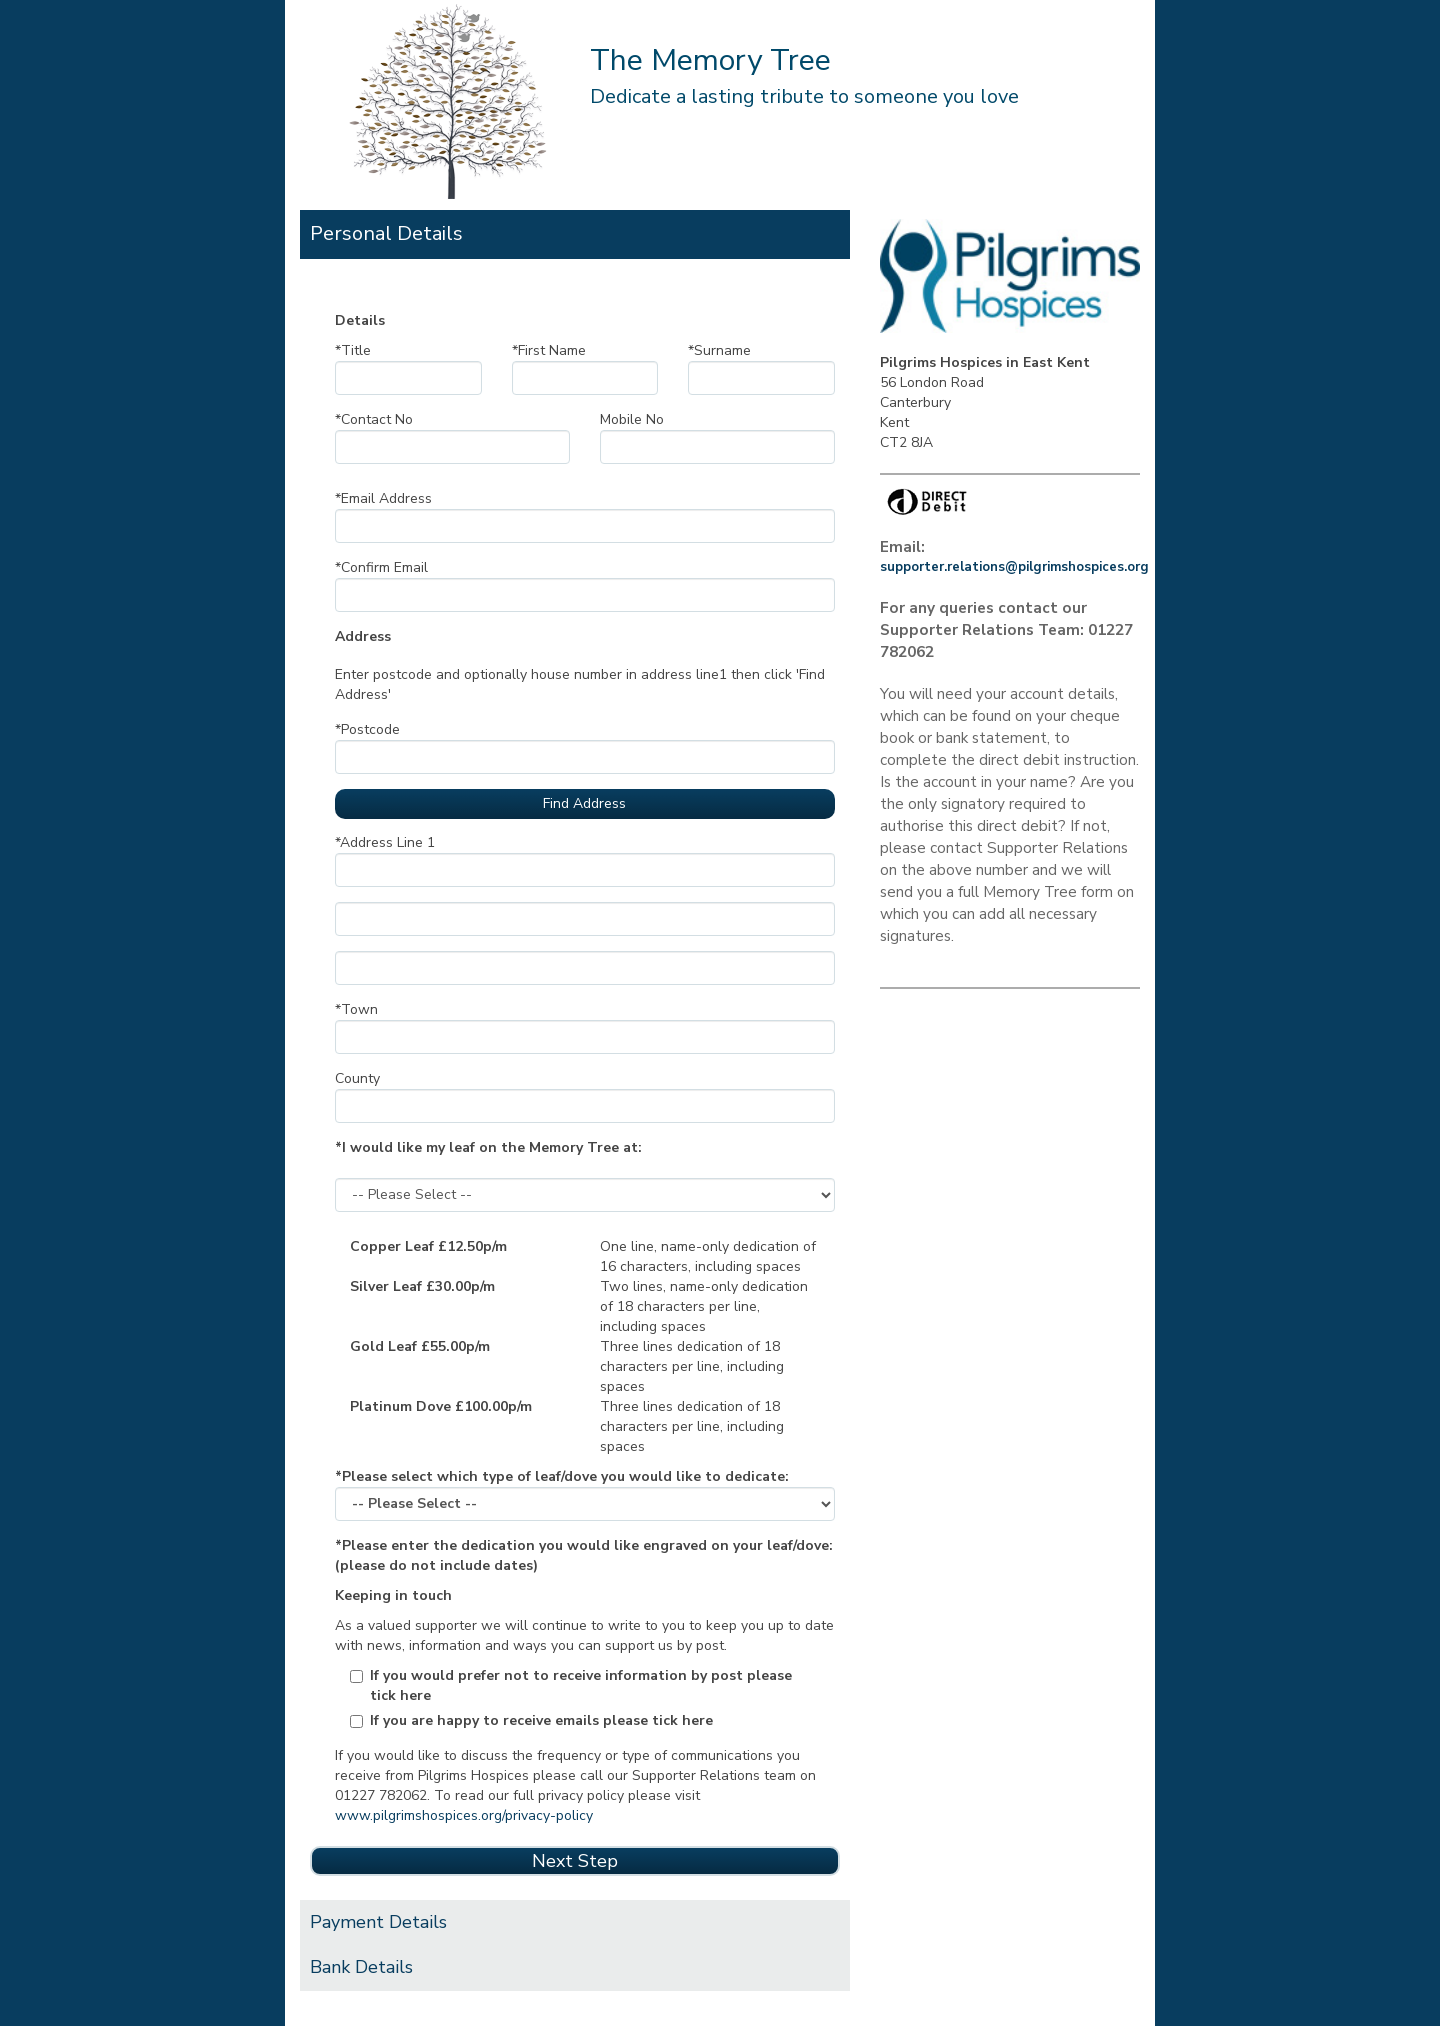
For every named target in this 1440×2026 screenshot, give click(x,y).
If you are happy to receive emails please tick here (541, 1720)
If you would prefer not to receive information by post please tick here (581, 1685)
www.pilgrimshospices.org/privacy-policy (464, 1815)
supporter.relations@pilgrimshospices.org (1014, 567)
